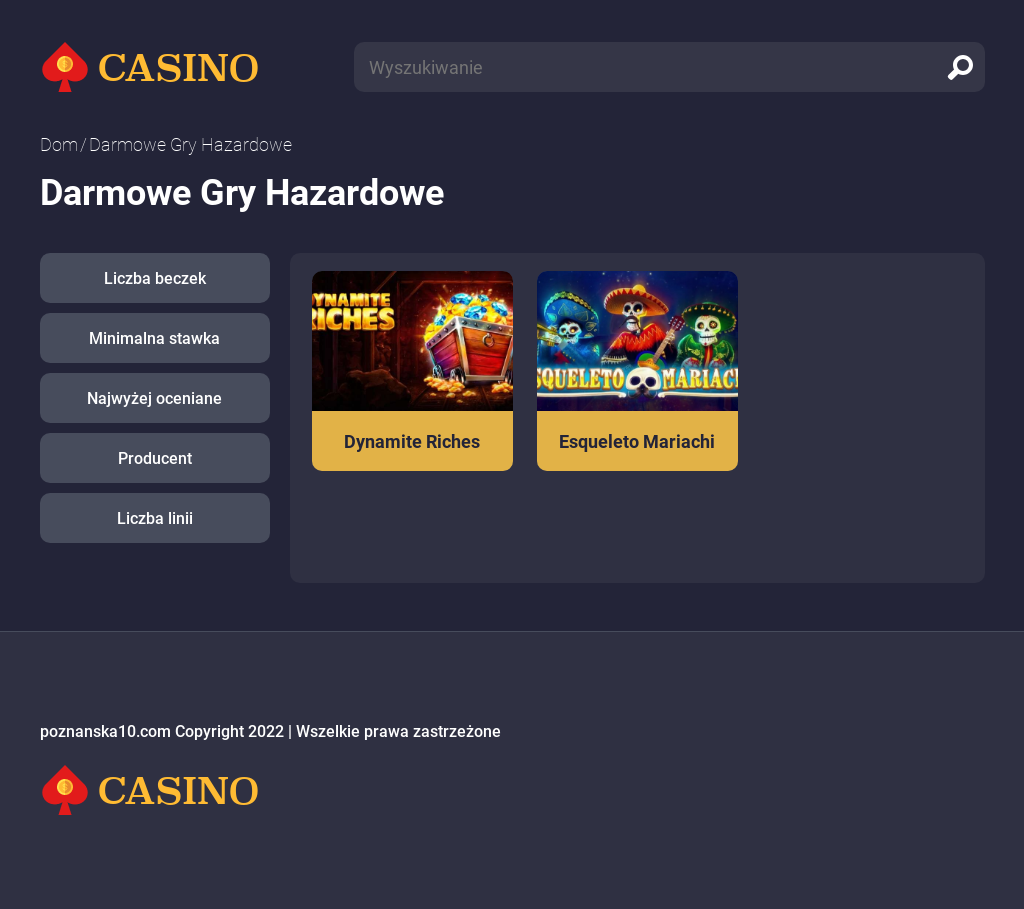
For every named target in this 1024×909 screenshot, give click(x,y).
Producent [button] (155, 458)
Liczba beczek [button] (155, 278)
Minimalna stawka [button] (154, 338)
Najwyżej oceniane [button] (154, 398)
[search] (960, 67)
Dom (59, 144)
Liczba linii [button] (155, 518)
